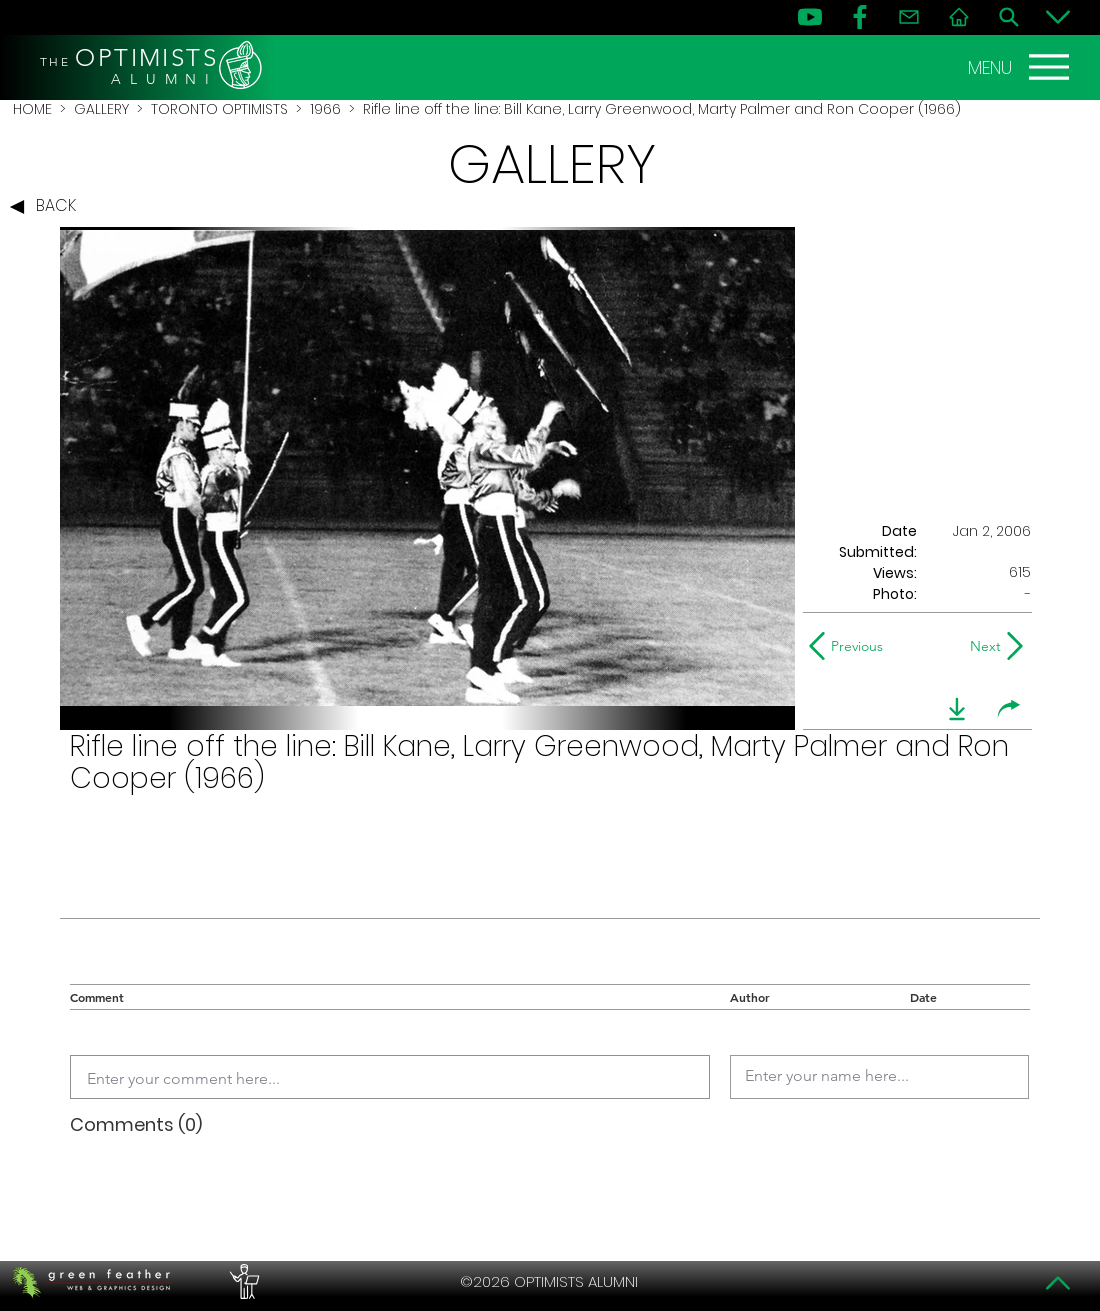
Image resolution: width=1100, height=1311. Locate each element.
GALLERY (101, 109)
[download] (957, 709)
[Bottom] (1058, 17)
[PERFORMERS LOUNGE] (242, 1282)
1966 (325, 109)
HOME (32, 109)
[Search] (1009, 17)
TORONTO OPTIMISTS (219, 109)
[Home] (959, 17)
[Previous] (850, 646)
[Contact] (909, 17)
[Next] (981, 646)
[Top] (1058, 1283)
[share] (1009, 709)
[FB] (860, 17)
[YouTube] (810, 17)
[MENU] (1021, 67)
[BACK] (48, 207)
